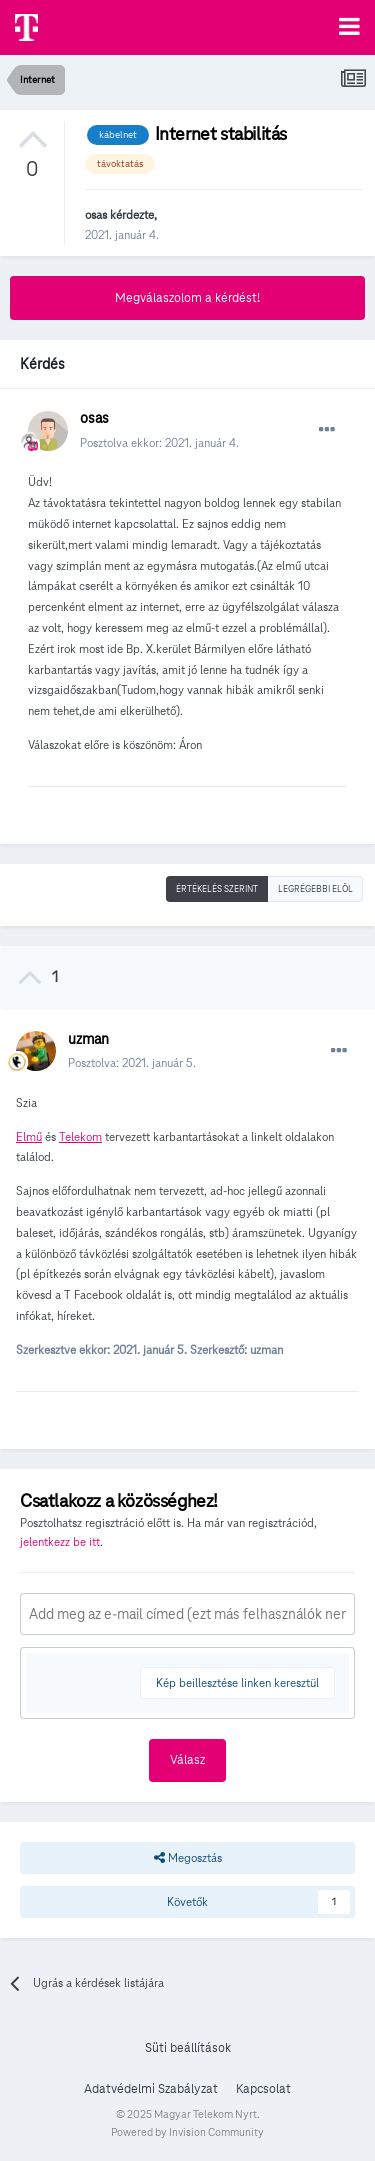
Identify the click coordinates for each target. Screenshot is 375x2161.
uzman (88, 1039)
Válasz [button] (187, 1760)
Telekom (80, 1136)
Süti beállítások (188, 2048)
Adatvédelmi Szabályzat (151, 2089)
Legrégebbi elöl (315, 889)
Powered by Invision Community (187, 2132)
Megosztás (188, 1858)
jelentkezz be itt (60, 1541)
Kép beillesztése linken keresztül (237, 1682)
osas (96, 214)
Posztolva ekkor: (159, 442)
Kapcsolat (263, 2089)
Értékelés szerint (217, 889)
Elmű (29, 1136)
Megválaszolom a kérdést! (187, 298)
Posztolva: (132, 1062)
